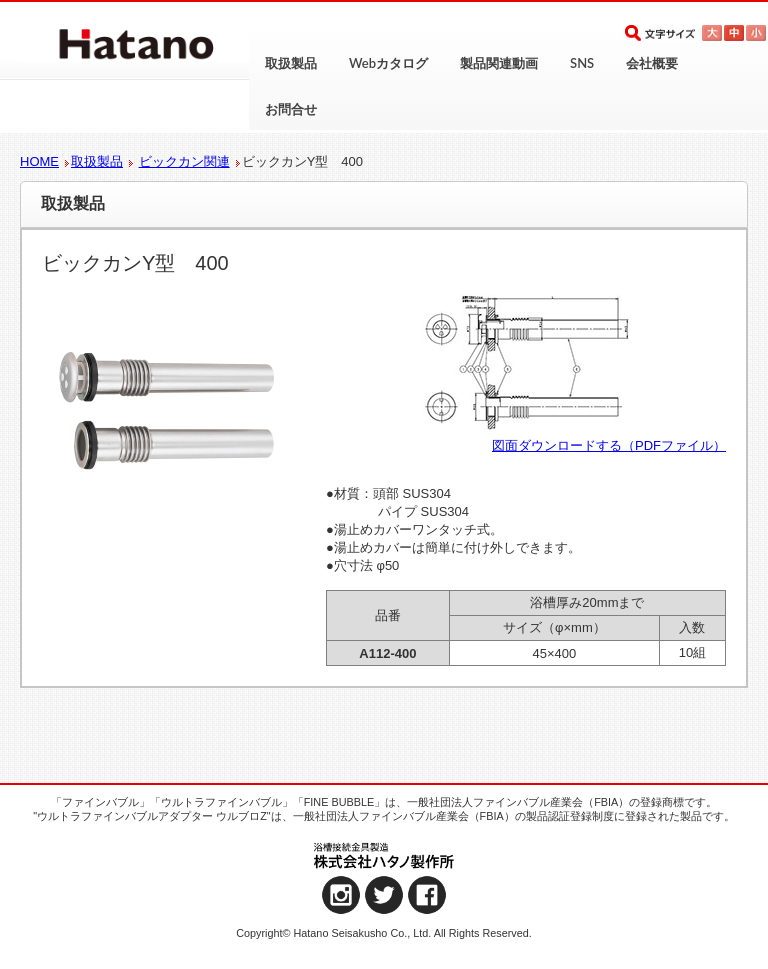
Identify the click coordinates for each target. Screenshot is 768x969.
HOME (39, 161)
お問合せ (291, 109)
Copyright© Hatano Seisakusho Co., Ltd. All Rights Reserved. (384, 933)
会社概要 (652, 63)
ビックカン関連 (184, 161)
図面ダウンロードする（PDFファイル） (609, 445)
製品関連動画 (499, 63)
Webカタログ (388, 63)
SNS (582, 63)
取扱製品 (291, 63)
